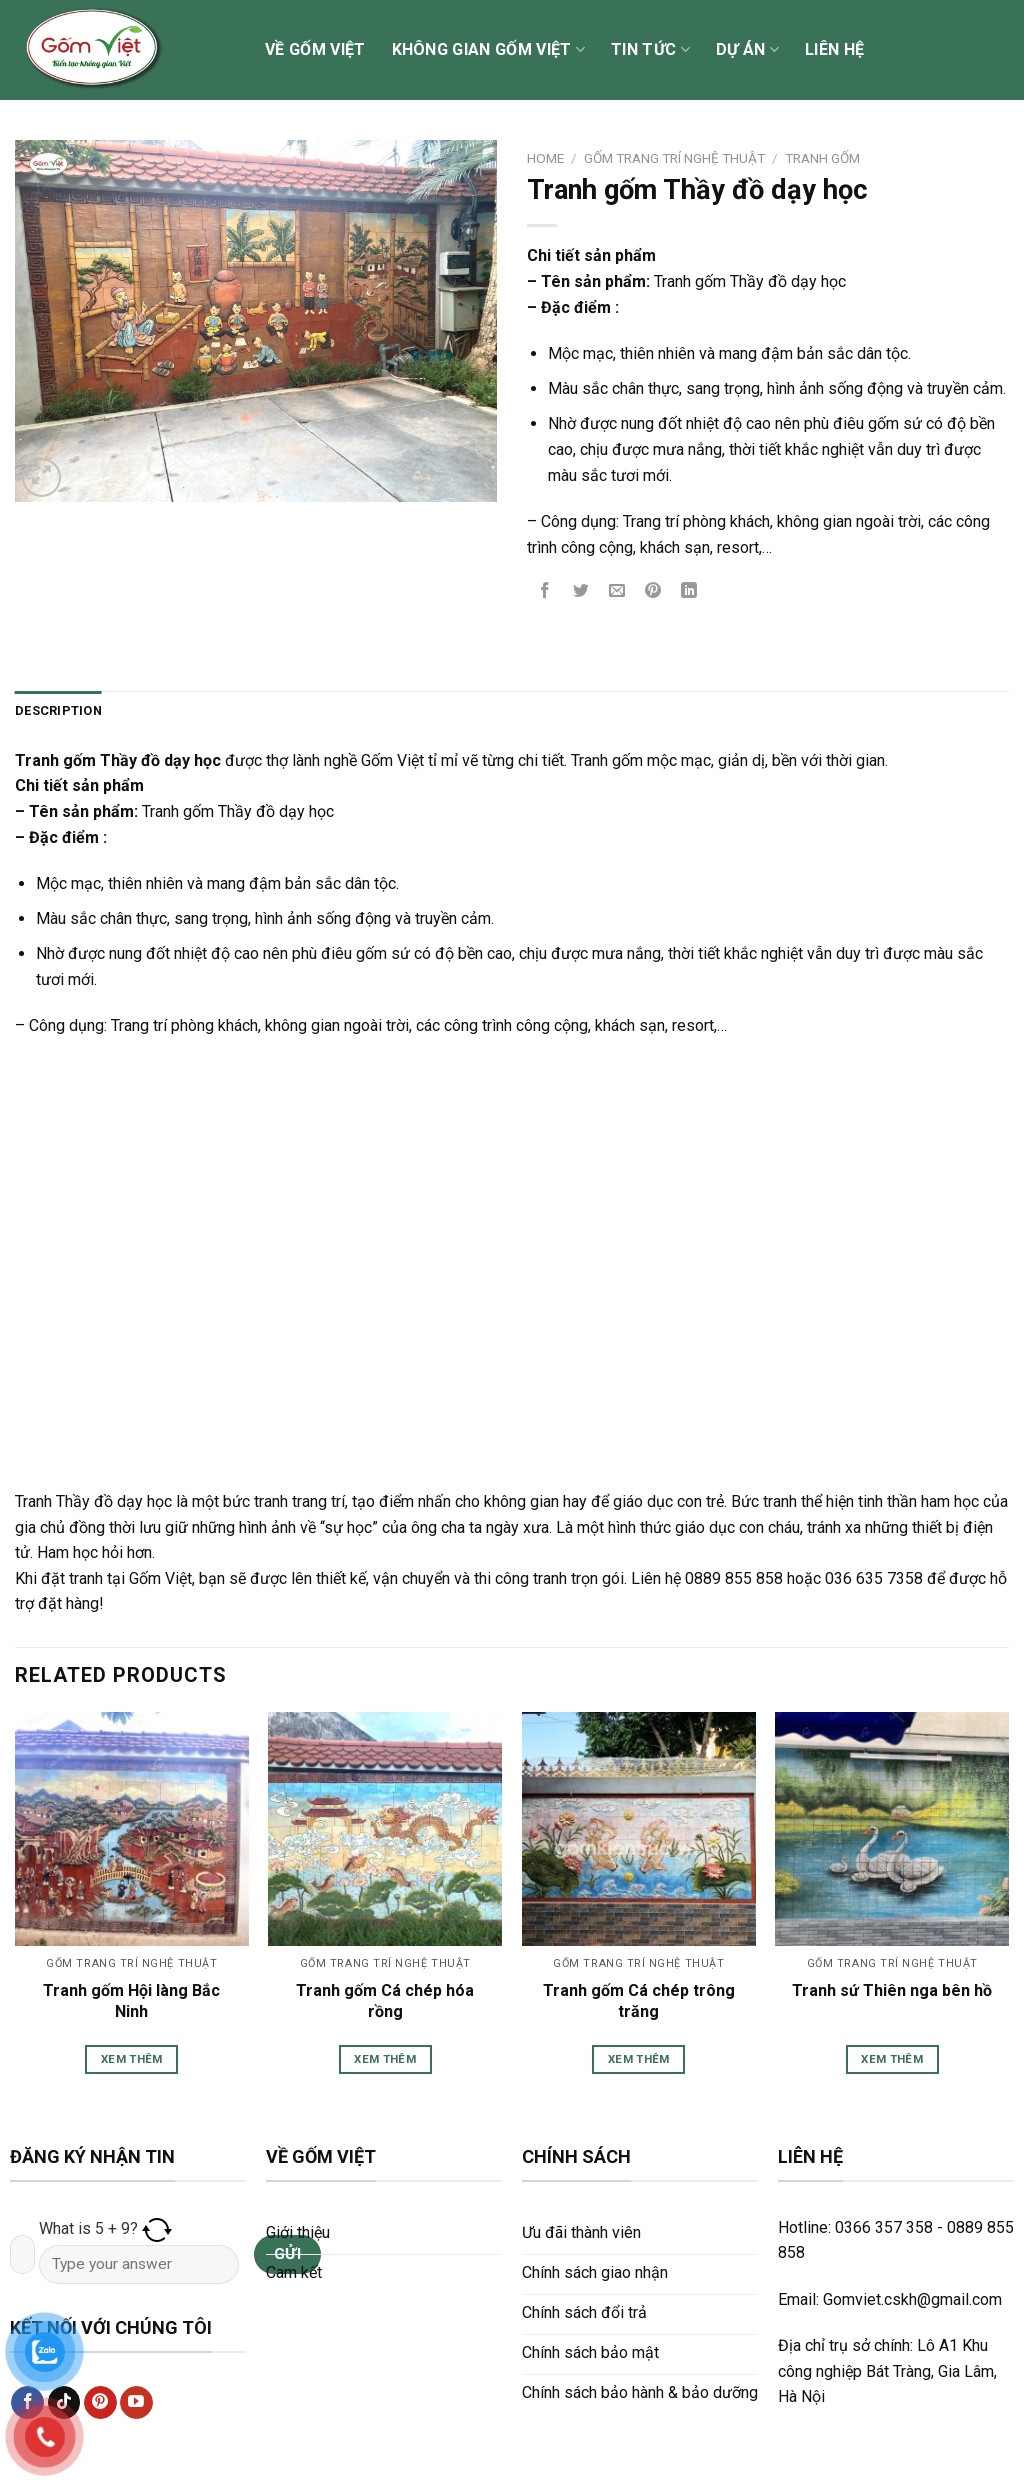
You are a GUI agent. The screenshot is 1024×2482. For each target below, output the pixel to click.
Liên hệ (834, 49)
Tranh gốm (822, 158)
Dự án (747, 50)
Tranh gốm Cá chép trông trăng (639, 2001)
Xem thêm (132, 2059)
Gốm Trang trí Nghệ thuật (674, 158)
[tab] (58, 711)
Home (545, 158)
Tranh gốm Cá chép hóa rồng (385, 2001)
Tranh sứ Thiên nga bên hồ (892, 1990)
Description (58, 710)
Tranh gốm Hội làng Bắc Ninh (131, 2001)
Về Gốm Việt (315, 49)
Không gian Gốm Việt (489, 50)
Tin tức (650, 50)
